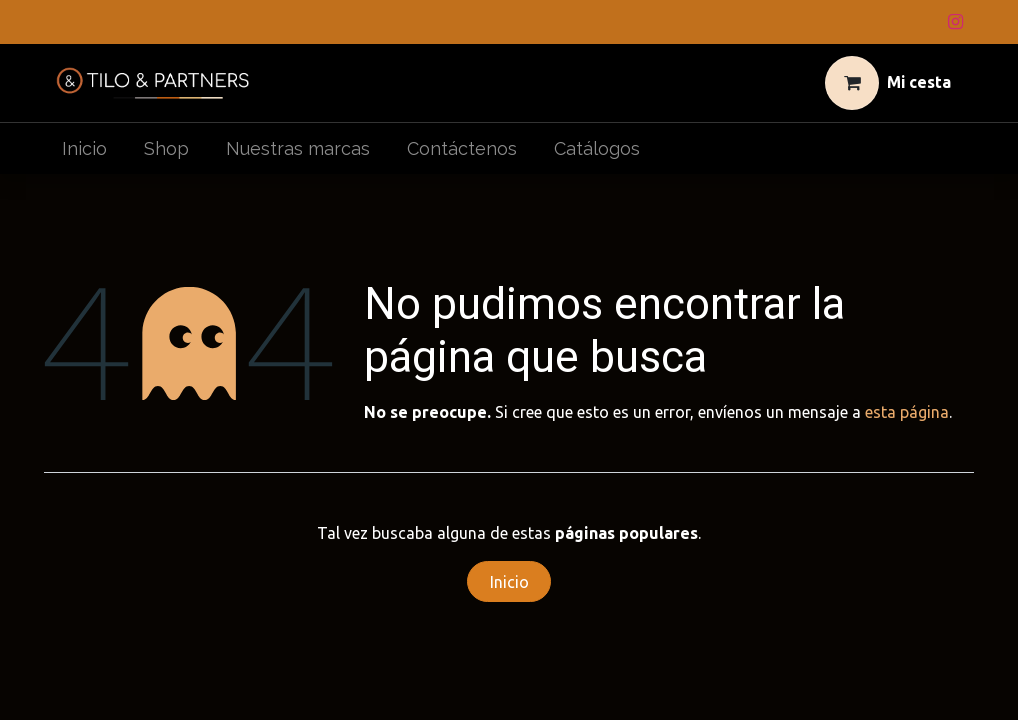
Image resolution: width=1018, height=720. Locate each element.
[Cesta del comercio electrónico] (888, 83)
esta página (907, 412)
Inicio (509, 582)
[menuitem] (85, 148)
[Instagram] (955, 22)
